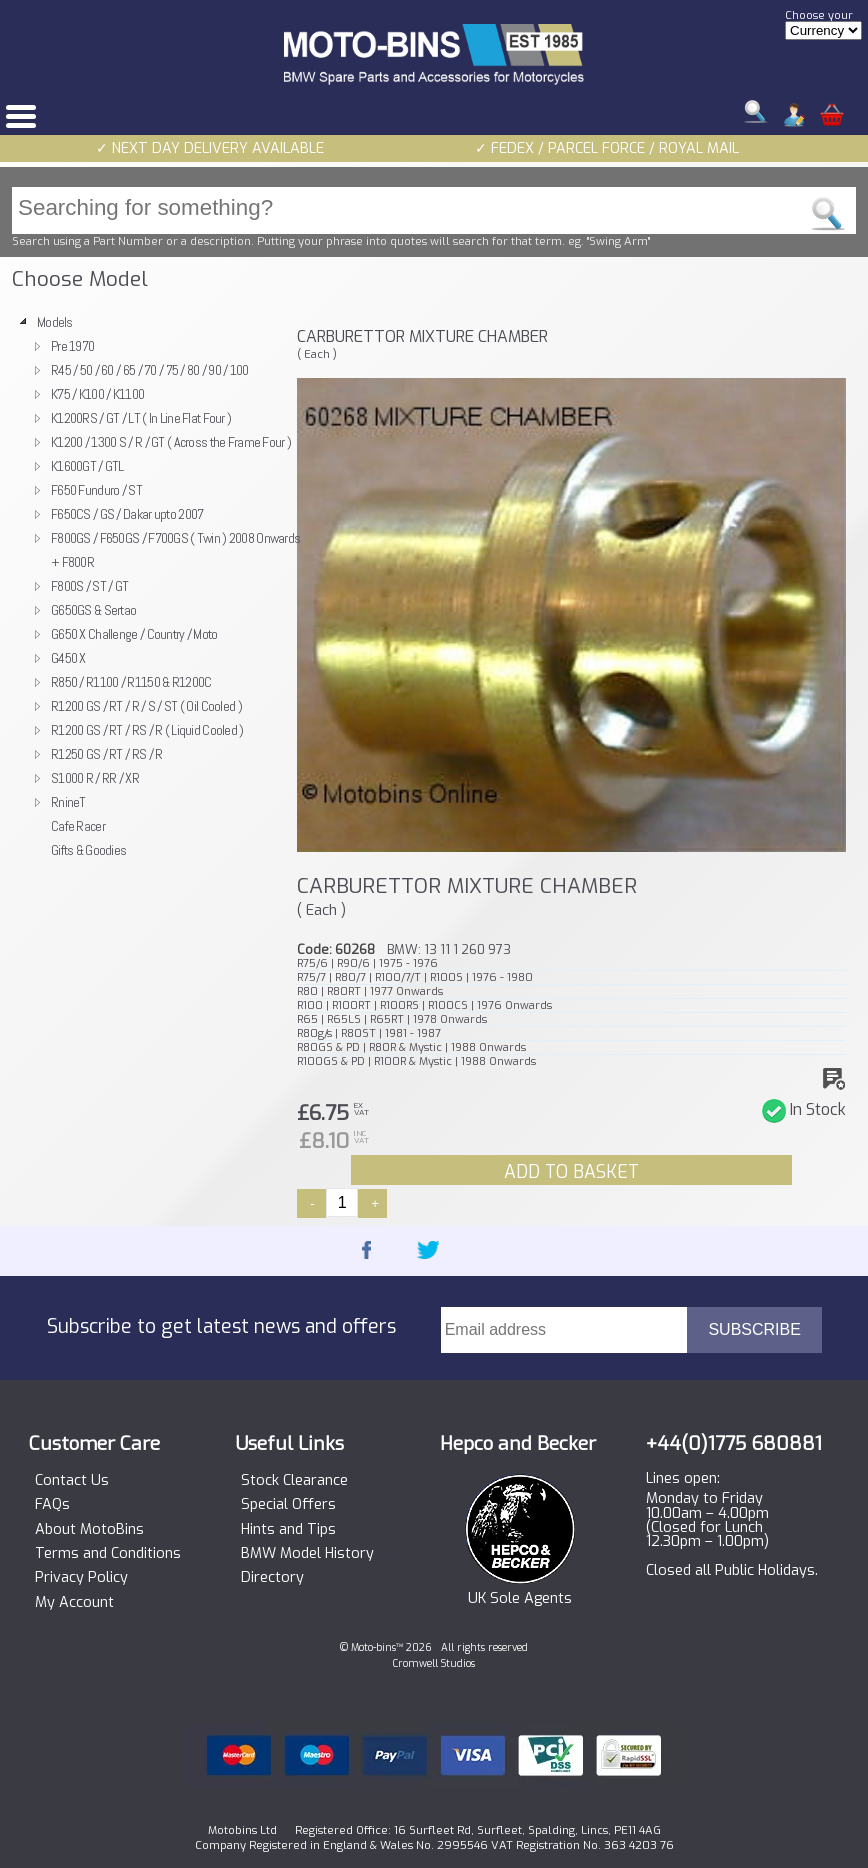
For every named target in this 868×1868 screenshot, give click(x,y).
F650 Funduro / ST (96, 490)
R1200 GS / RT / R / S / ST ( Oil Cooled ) (146, 706)
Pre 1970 (72, 346)
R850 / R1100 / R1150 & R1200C (131, 682)
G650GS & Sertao (93, 610)
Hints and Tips (288, 1530)
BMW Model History (307, 1554)
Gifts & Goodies (88, 850)
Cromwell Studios (434, 1663)
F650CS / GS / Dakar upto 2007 (127, 514)
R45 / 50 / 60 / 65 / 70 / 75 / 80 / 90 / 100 (150, 370)
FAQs (52, 1505)
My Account (74, 1603)
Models (55, 322)
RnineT (68, 802)
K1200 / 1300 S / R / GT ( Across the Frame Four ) (171, 442)
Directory (272, 1578)
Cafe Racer (78, 826)
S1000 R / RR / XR (95, 778)
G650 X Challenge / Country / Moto (134, 634)
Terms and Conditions (108, 1554)
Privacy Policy (81, 1578)
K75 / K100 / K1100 (97, 394)
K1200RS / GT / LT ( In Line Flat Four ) (141, 418)
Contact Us (72, 1481)
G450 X (68, 658)
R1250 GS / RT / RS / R (106, 754)
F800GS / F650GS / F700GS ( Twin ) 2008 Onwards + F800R (175, 550)
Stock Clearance (294, 1481)
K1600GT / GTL (87, 466)
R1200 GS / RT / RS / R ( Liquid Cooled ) (147, 730)
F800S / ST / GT (89, 586)
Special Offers (288, 1505)
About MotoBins (89, 1530)
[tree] (148, 586)
